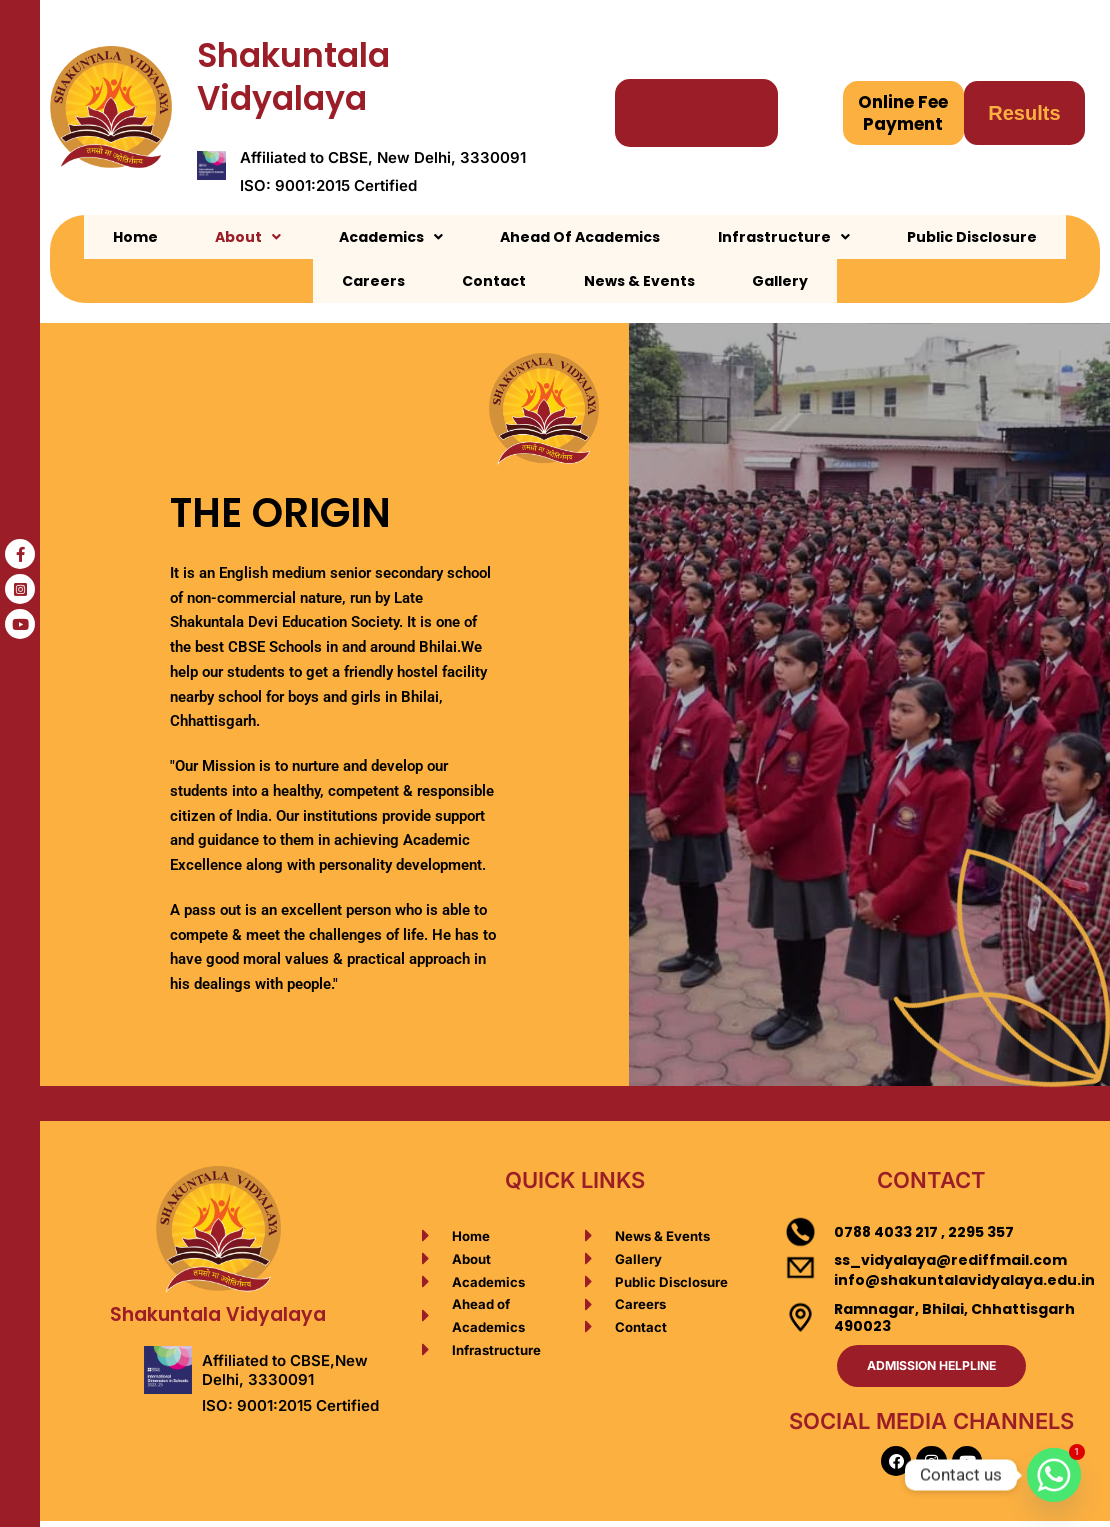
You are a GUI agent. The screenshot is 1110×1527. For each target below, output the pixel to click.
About (196, 237)
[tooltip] (20, 554)
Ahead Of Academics (473, 237)
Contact (1030, 237)
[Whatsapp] (1054, 1475)
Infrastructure (649, 237)
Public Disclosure (810, 237)
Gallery (646, 281)
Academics (311, 237)
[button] (196, 237)
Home (110, 237)
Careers (936, 237)
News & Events (532, 281)
